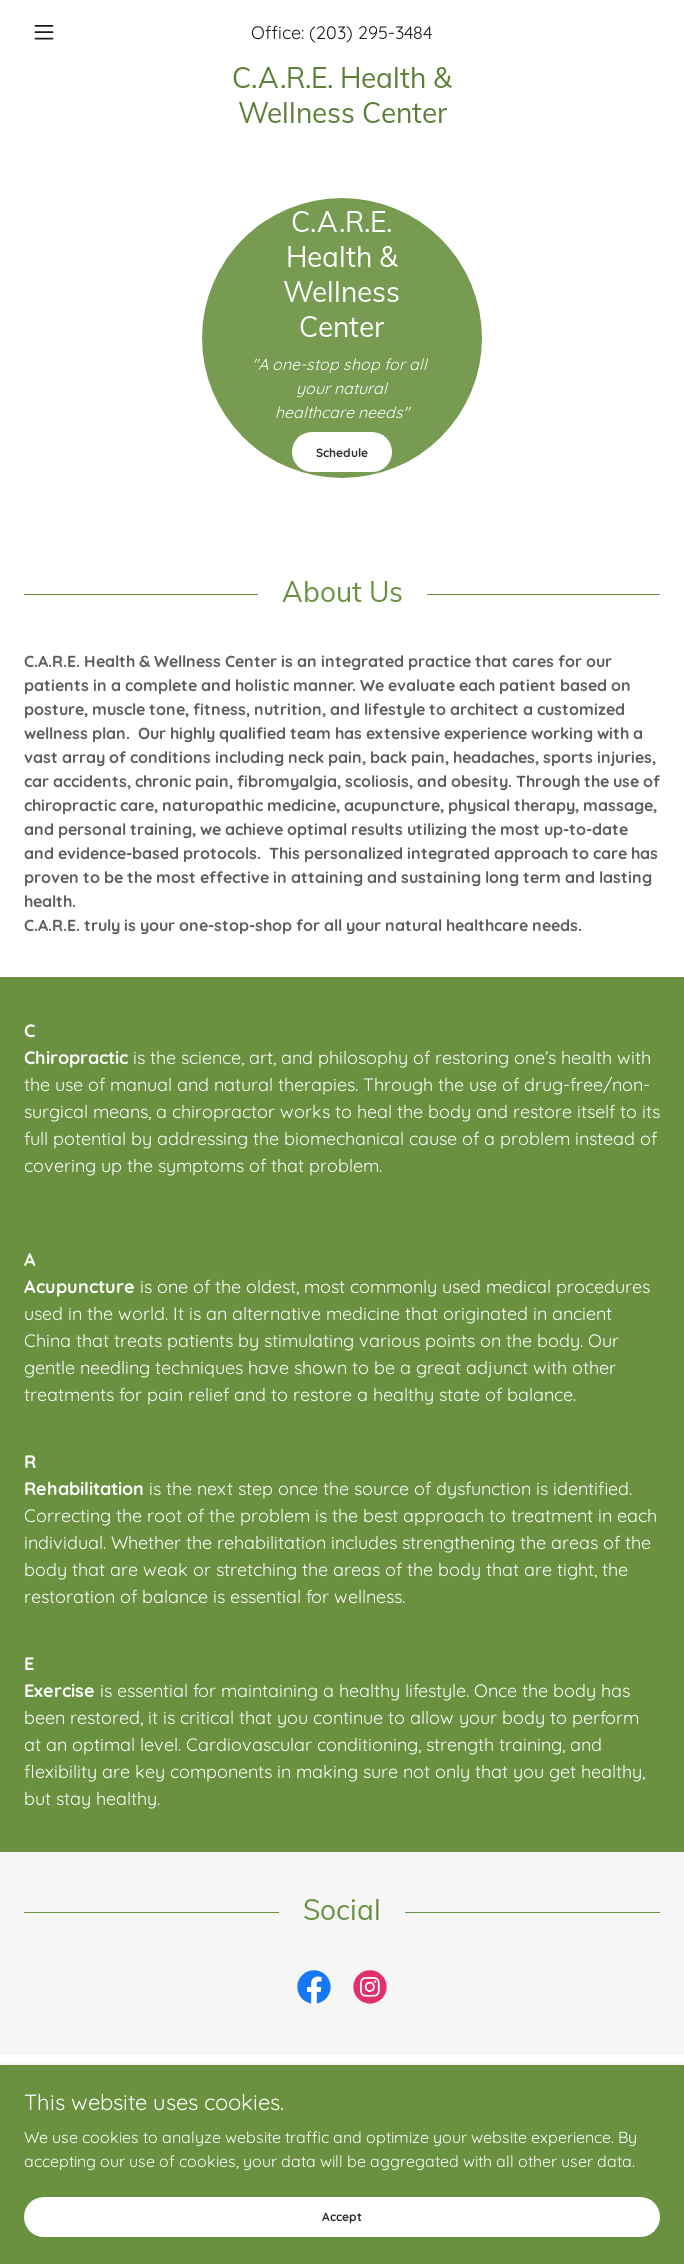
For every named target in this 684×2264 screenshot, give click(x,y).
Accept (342, 2216)
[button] (71, 32)
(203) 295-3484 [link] (370, 32)
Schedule (342, 452)
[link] (342, 95)
